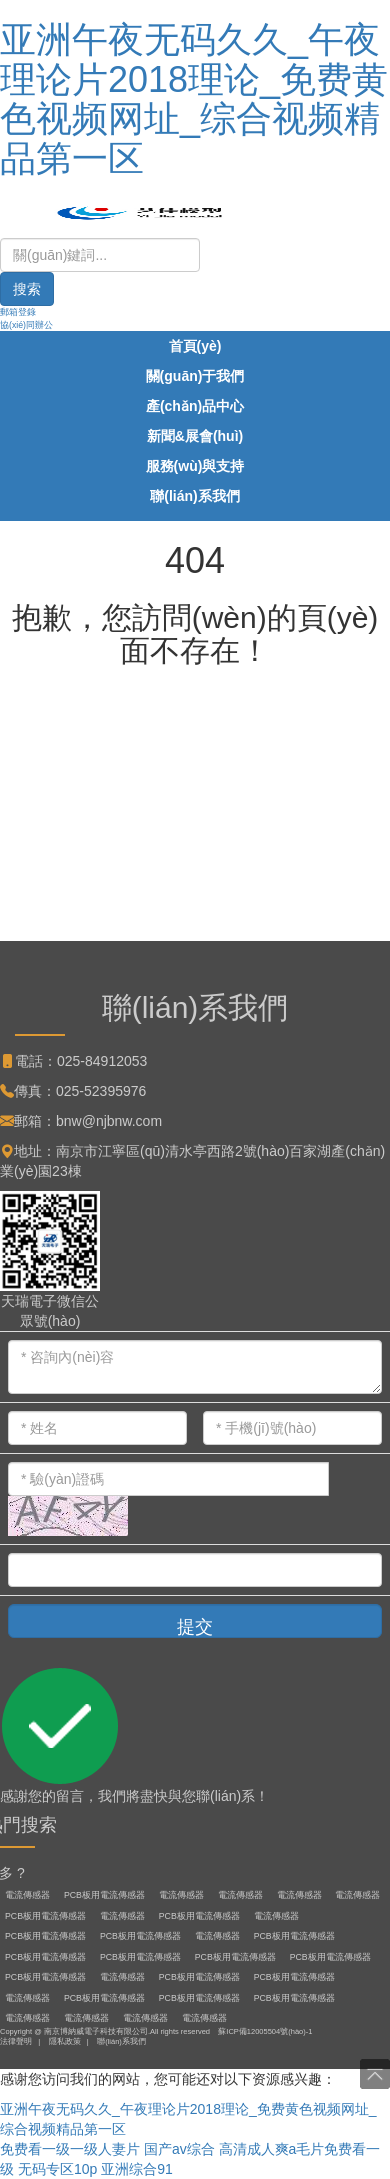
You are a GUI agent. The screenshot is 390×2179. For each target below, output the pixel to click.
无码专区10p (57, 2169)
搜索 (27, 289)
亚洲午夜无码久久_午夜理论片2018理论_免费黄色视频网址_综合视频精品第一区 (194, 99)
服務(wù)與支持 (195, 466)
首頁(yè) (195, 346)
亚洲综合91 (137, 2169)
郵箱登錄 (18, 312)
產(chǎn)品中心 (195, 406)
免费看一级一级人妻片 (70, 2149)
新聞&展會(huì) (195, 436)
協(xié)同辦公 (26, 325)
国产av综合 (179, 2149)
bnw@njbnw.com (109, 1121)
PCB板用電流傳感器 (104, 1895)
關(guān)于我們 (195, 376)
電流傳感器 (27, 1895)
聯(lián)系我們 (194, 496)
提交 (195, 1627)
